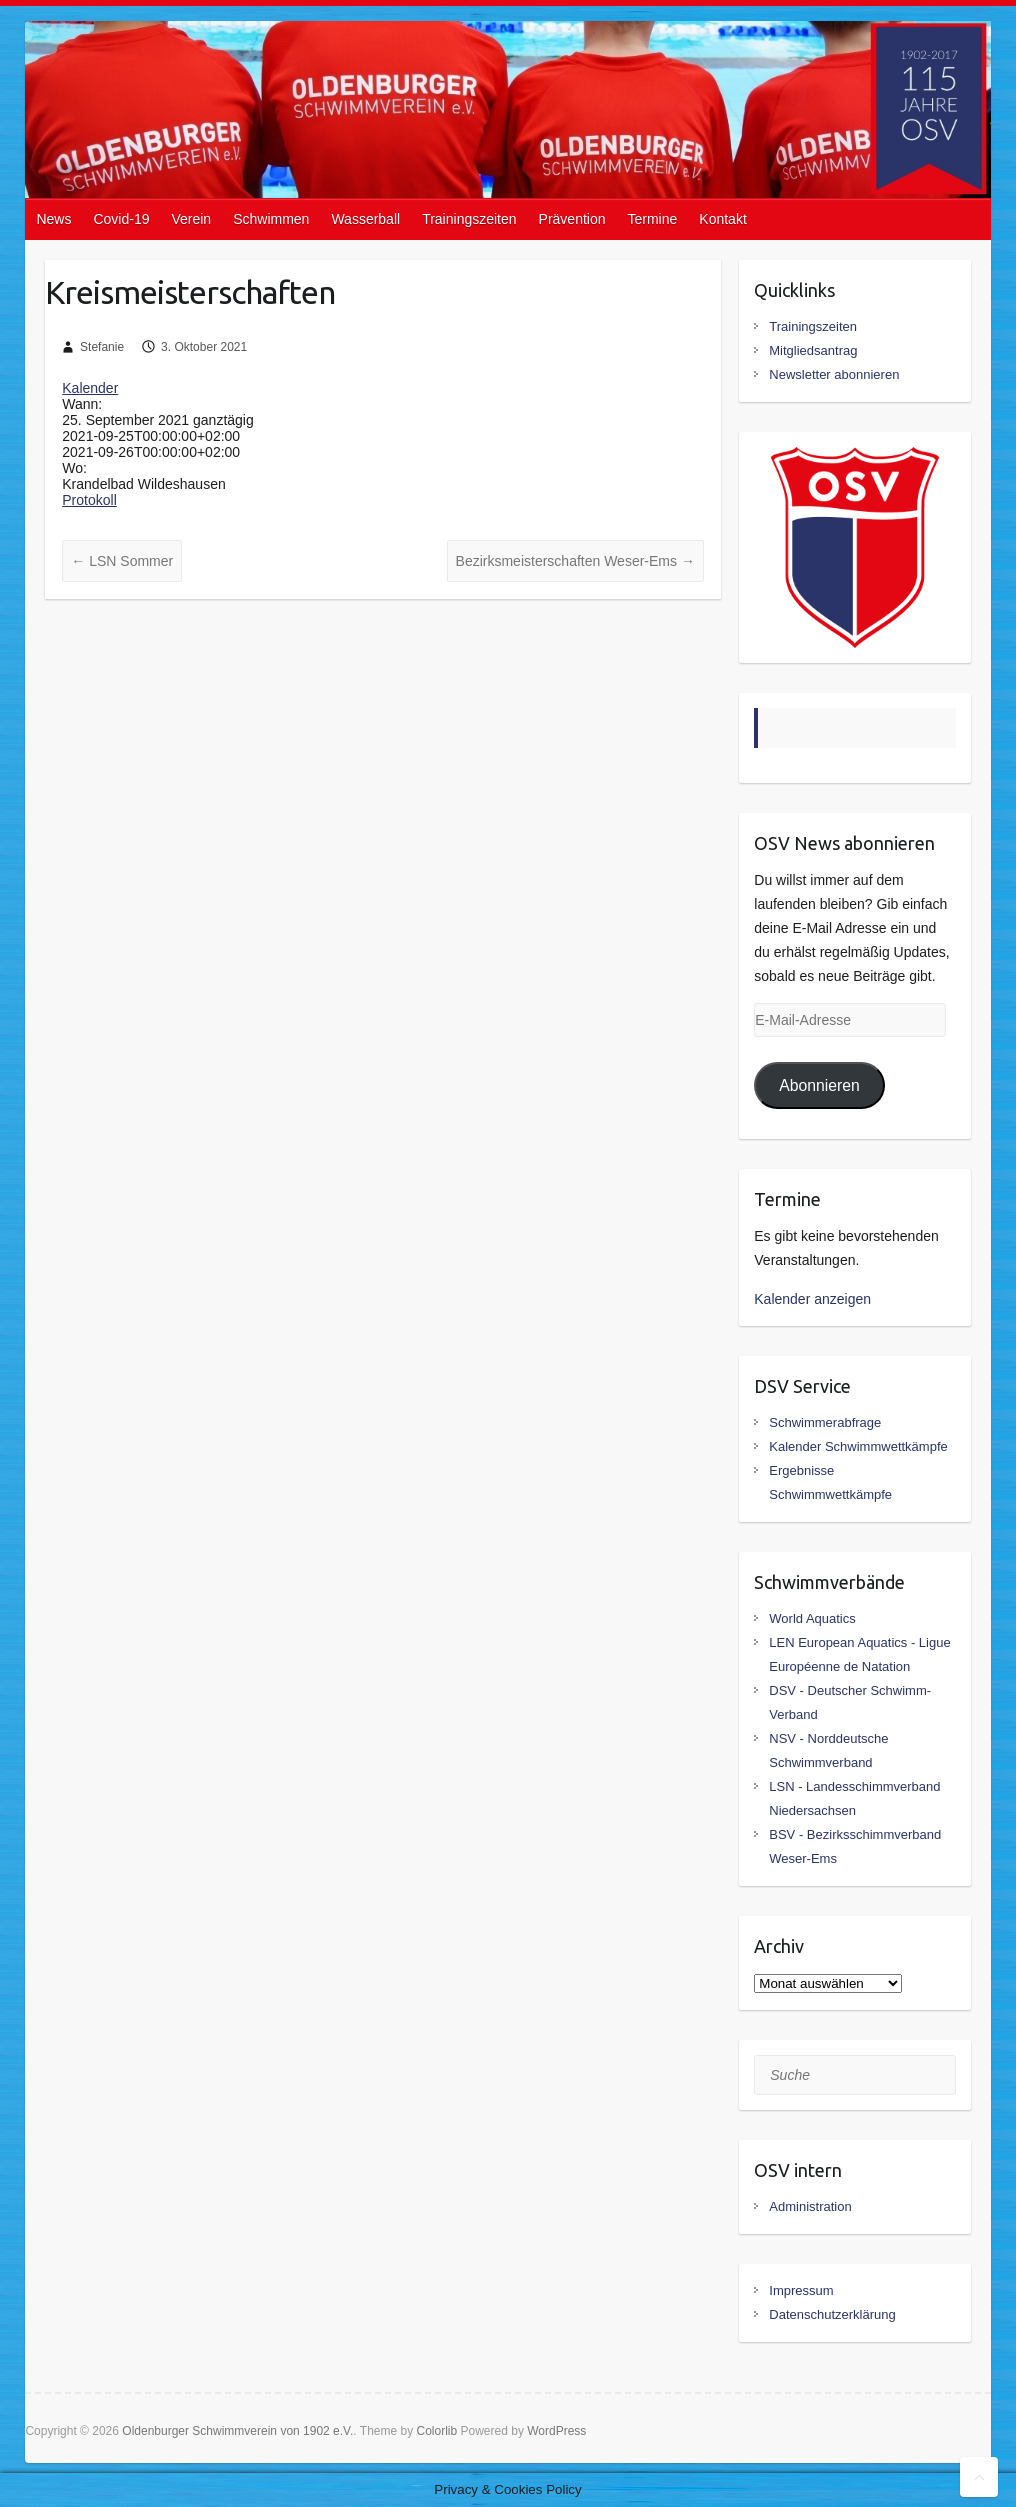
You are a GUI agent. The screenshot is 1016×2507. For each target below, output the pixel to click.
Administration (810, 2206)
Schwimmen (271, 219)
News (53, 219)
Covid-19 (121, 219)
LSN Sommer (122, 561)
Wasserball (365, 219)
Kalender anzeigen (812, 1299)
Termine (653, 219)
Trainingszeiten (469, 219)
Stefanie (102, 347)
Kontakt (722, 219)
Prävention (572, 219)
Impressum (801, 2290)
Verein (191, 219)
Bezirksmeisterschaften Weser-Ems (575, 561)
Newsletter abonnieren (834, 374)
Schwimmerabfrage (825, 1422)
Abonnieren (819, 1085)
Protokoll (89, 500)
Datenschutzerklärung (832, 2314)
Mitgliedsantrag (813, 350)
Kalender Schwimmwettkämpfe (858, 1446)
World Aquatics (812, 1618)
